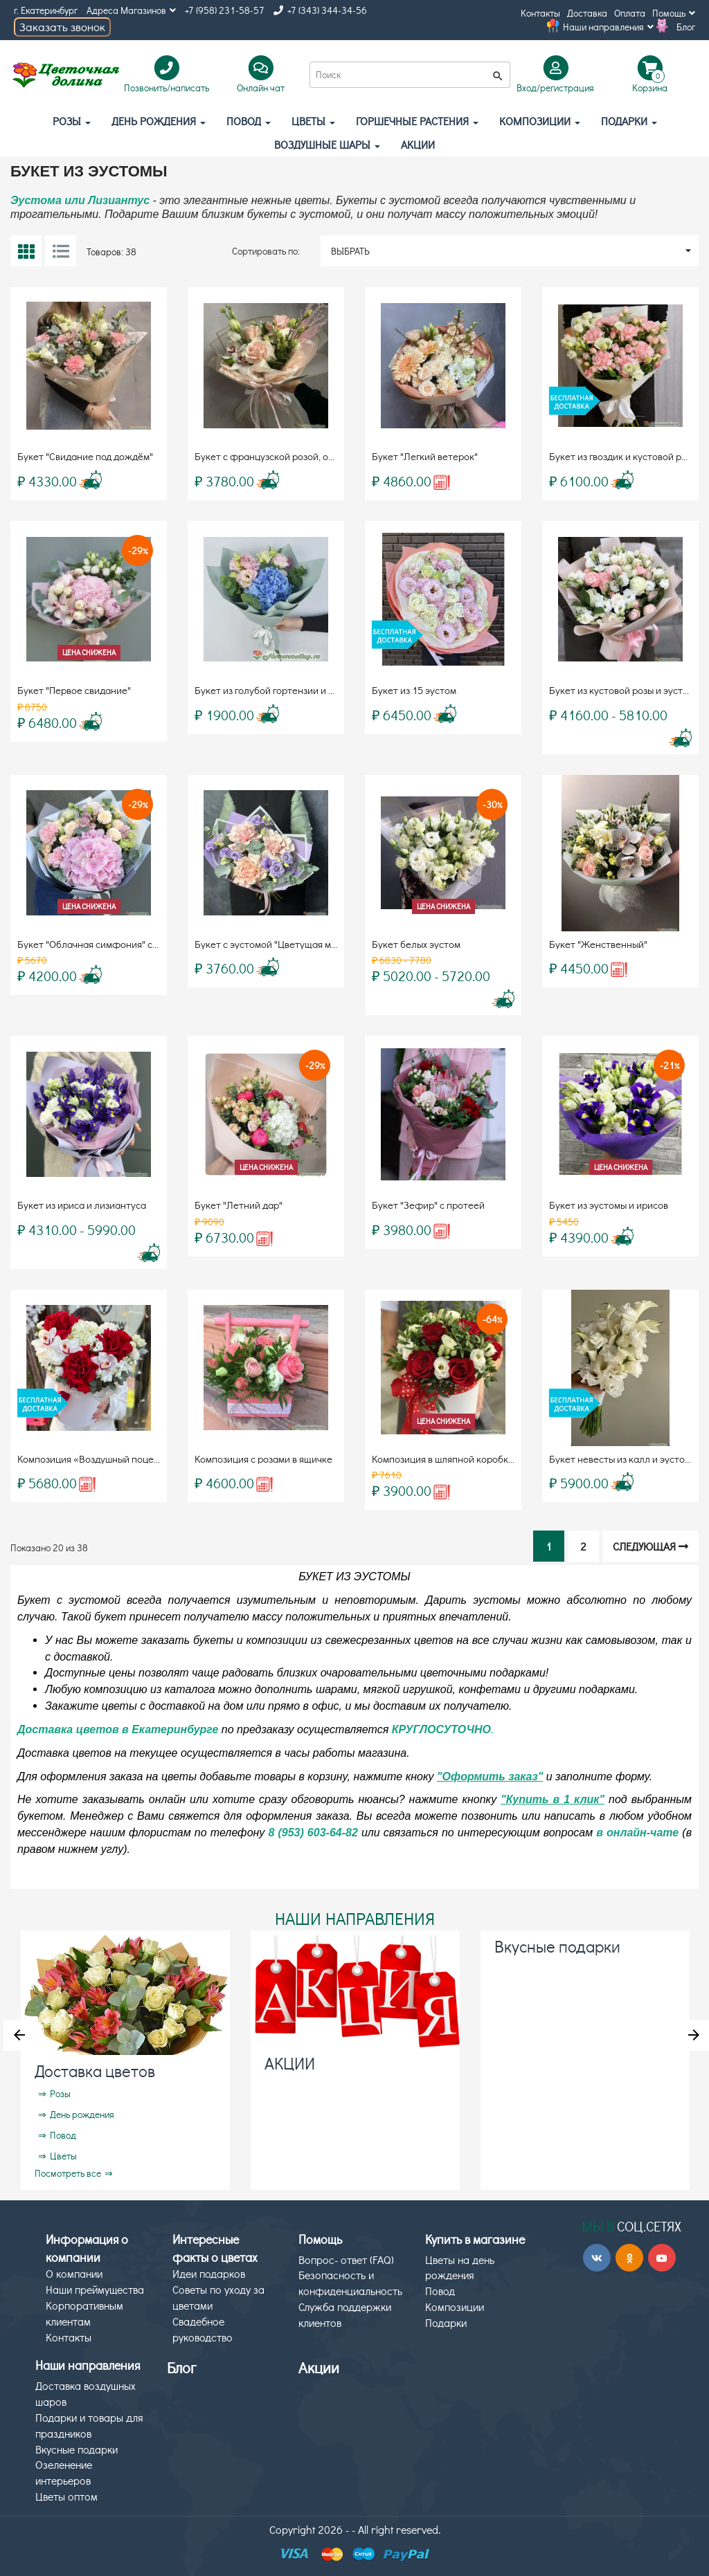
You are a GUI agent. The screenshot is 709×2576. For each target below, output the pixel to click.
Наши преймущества (95, 2289)
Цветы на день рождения (459, 2267)
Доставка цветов (95, 2070)
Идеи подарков (208, 2273)
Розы (72, 120)
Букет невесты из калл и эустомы (623, 1458)
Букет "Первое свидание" (74, 690)
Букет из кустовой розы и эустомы (625, 690)
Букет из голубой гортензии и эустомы (280, 690)
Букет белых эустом (416, 944)
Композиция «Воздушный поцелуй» (95, 1458)
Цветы (313, 120)
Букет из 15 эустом (414, 690)
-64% (492, 1319)
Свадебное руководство (202, 2329)
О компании (74, 2273)
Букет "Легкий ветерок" (425, 456)
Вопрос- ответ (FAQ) (346, 2259)
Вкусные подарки (557, 1946)
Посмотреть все (68, 2173)
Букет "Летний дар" (238, 1205)
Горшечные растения (417, 120)
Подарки (629, 120)
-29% (137, 550)
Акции (318, 2367)
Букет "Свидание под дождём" (85, 456)
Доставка (587, 12)
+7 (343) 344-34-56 (320, 10)
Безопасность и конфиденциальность (350, 2282)
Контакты (540, 12)
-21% (669, 1065)
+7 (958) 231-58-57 (224, 10)
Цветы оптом (66, 2496)
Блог (685, 26)
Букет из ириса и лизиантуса (81, 1205)
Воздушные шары (327, 144)
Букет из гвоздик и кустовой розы (623, 456)
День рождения (158, 120)
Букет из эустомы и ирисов (608, 1205)
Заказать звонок (62, 27)
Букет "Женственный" (598, 944)
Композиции (539, 120)
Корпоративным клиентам (84, 2313)
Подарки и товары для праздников (89, 2425)
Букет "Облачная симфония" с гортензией (111, 944)
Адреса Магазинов (131, 10)
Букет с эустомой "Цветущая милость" (280, 944)
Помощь (673, 12)
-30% (492, 804)
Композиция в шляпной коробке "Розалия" (465, 1458)
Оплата (629, 12)
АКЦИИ (418, 144)
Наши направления (608, 26)
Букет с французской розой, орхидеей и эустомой (306, 456)
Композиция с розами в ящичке (263, 1458)
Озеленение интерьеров (63, 2472)
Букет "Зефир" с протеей (428, 1205)
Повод (248, 120)
